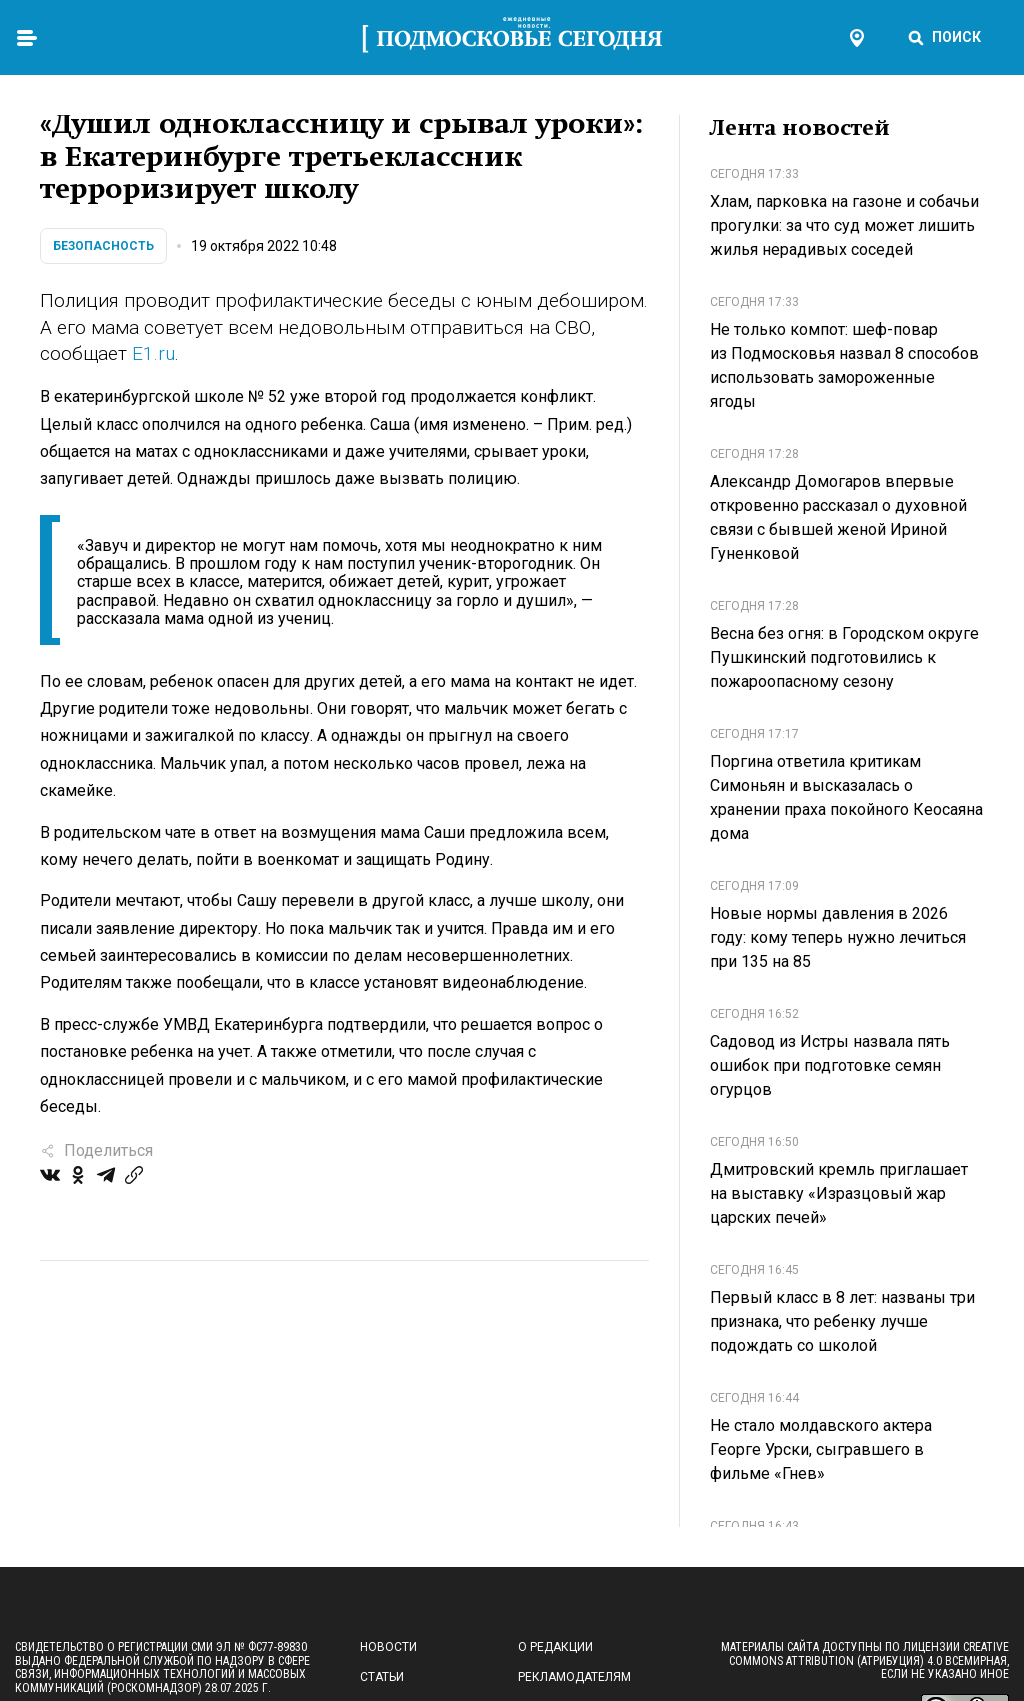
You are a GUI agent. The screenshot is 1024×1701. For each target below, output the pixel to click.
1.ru (159, 353)
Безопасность (103, 246)
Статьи (382, 1677)
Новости (388, 1647)
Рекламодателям (574, 1677)
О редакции (555, 1647)
